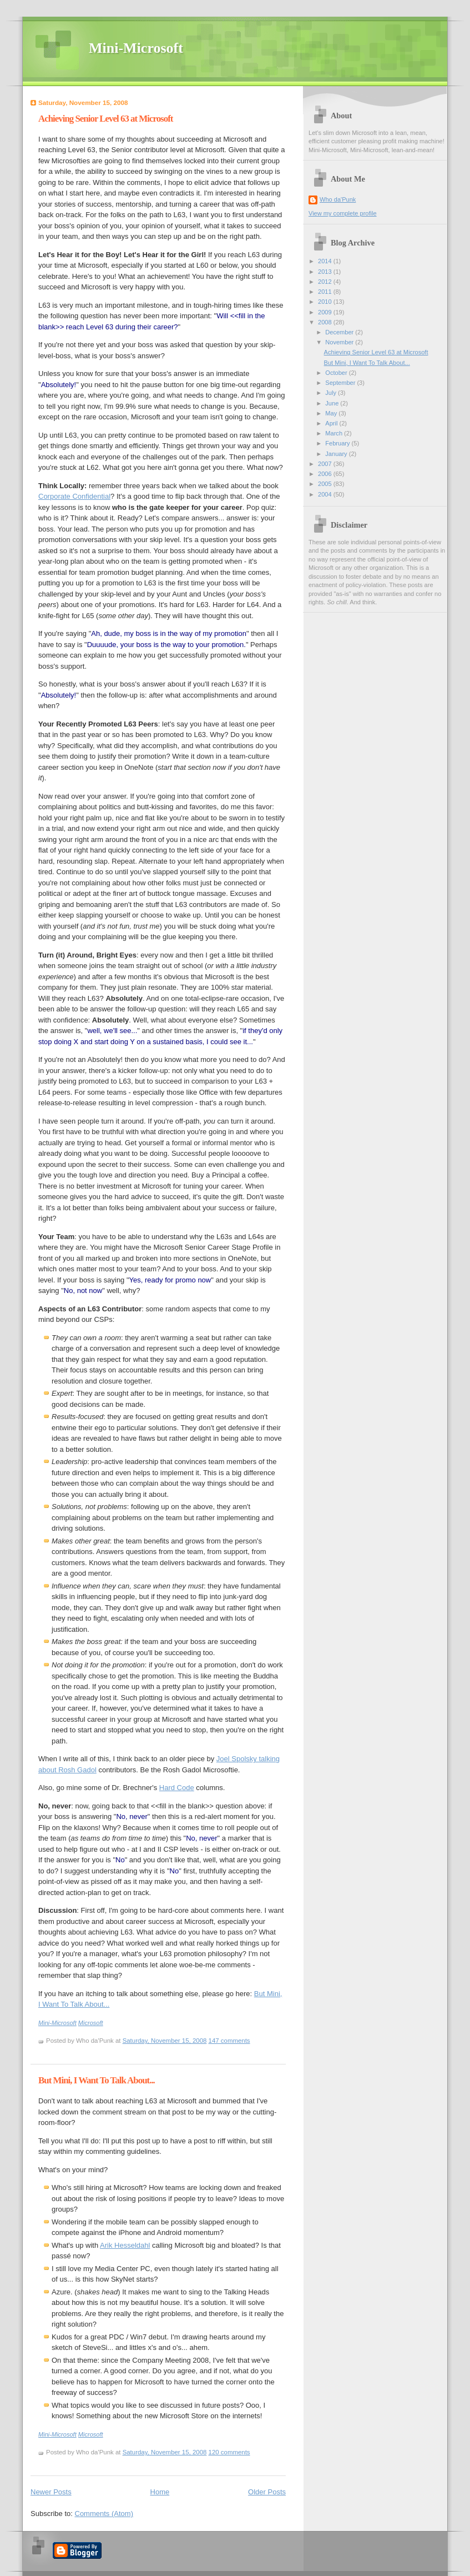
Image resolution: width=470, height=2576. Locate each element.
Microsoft (90, 2022)
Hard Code (176, 1787)
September (341, 382)
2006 (325, 473)
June (332, 403)
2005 (325, 483)
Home (160, 2492)
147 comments (229, 2040)
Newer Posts (51, 2492)
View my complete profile (343, 213)
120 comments (229, 2452)
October (336, 372)
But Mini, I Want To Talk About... (96, 2080)
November (340, 342)
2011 (325, 291)
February (338, 443)
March (334, 433)
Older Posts (267, 2492)
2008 (325, 322)
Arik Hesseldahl (125, 2245)
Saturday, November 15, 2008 (165, 2040)
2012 (325, 281)
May (331, 413)
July (331, 392)
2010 (325, 301)
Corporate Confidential (74, 496)
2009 (325, 312)
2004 (325, 494)
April (332, 423)
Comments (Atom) (104, 2513)
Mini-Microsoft (136, 48)
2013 (325, 271)
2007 (325, 463)
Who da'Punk (338, 199)
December (340, 332)
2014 (325, 261)
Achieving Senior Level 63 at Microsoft (105, 118)
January (336, 453)
